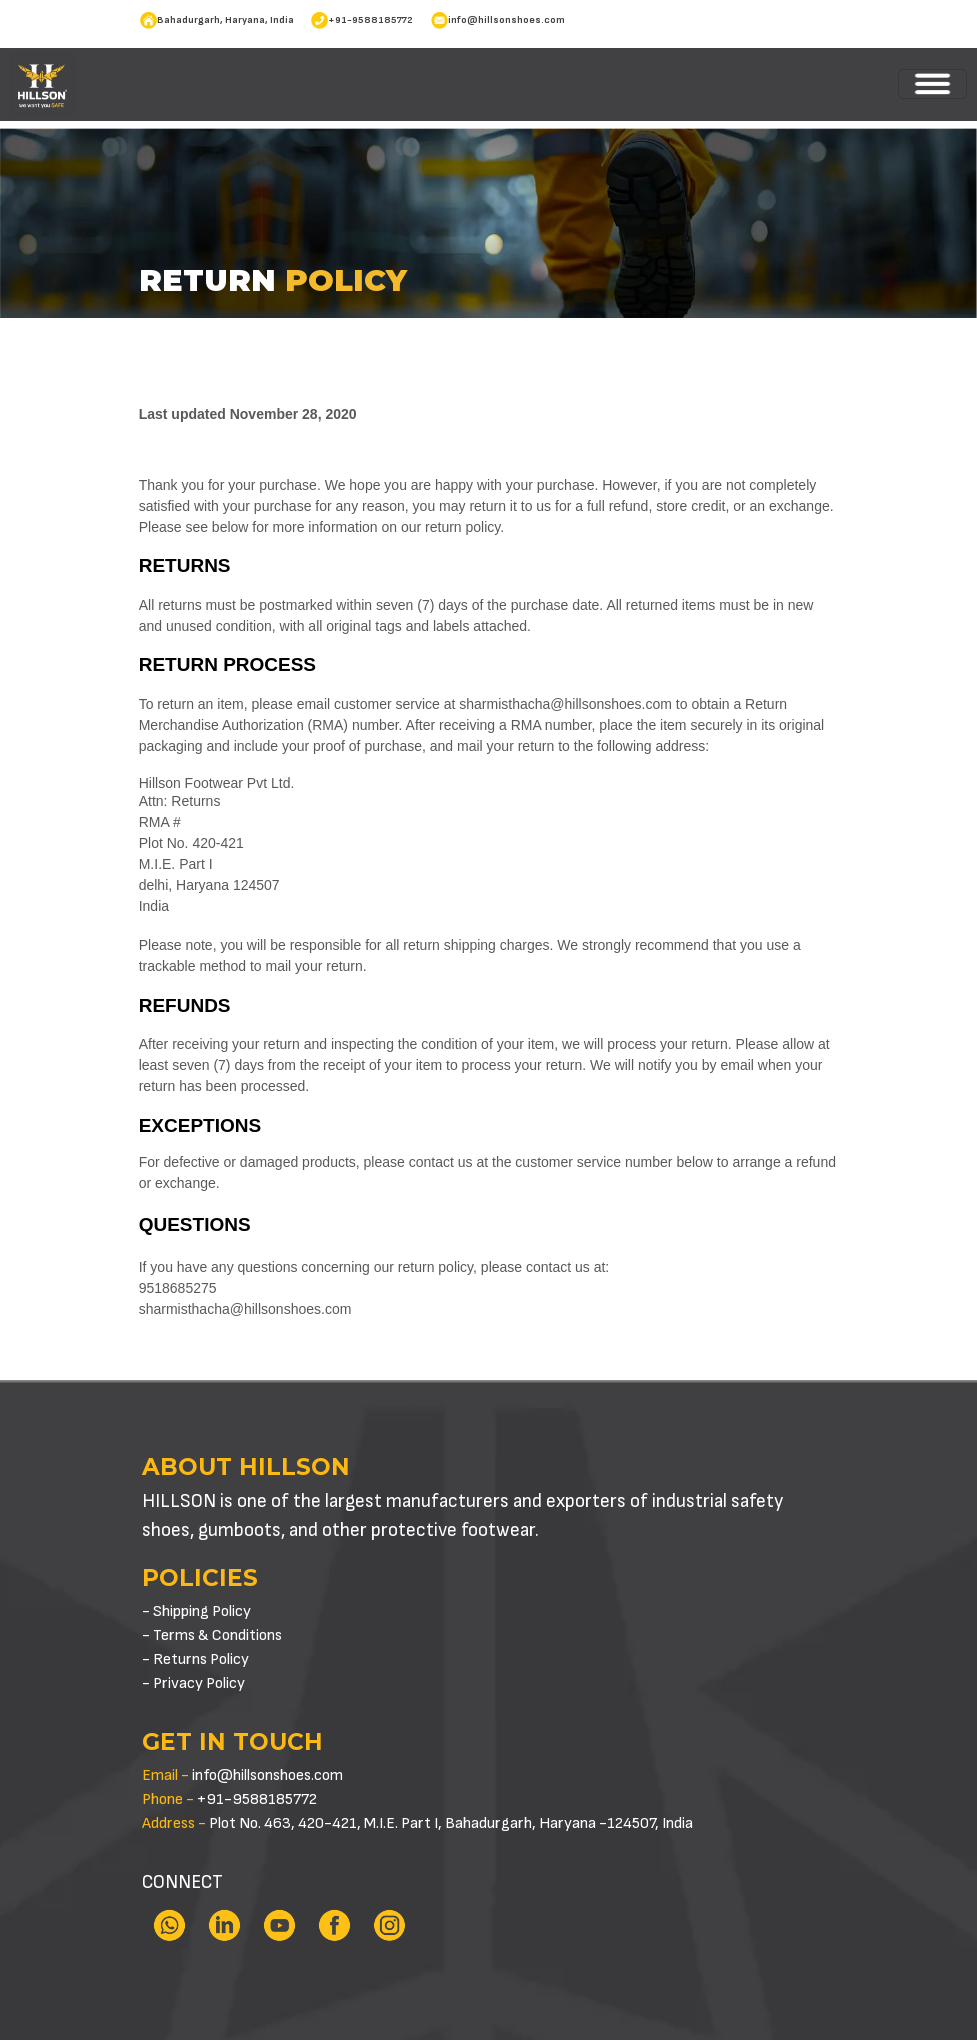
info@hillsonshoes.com (506, 20)
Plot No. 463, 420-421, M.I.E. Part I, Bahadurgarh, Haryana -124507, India (417, 1823)
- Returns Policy (195, 1659)
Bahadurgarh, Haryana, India (225, 20)
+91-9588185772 (370, 20)
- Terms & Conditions (212, 1635)
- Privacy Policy (193, 1683)
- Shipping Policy (196, 1611)
